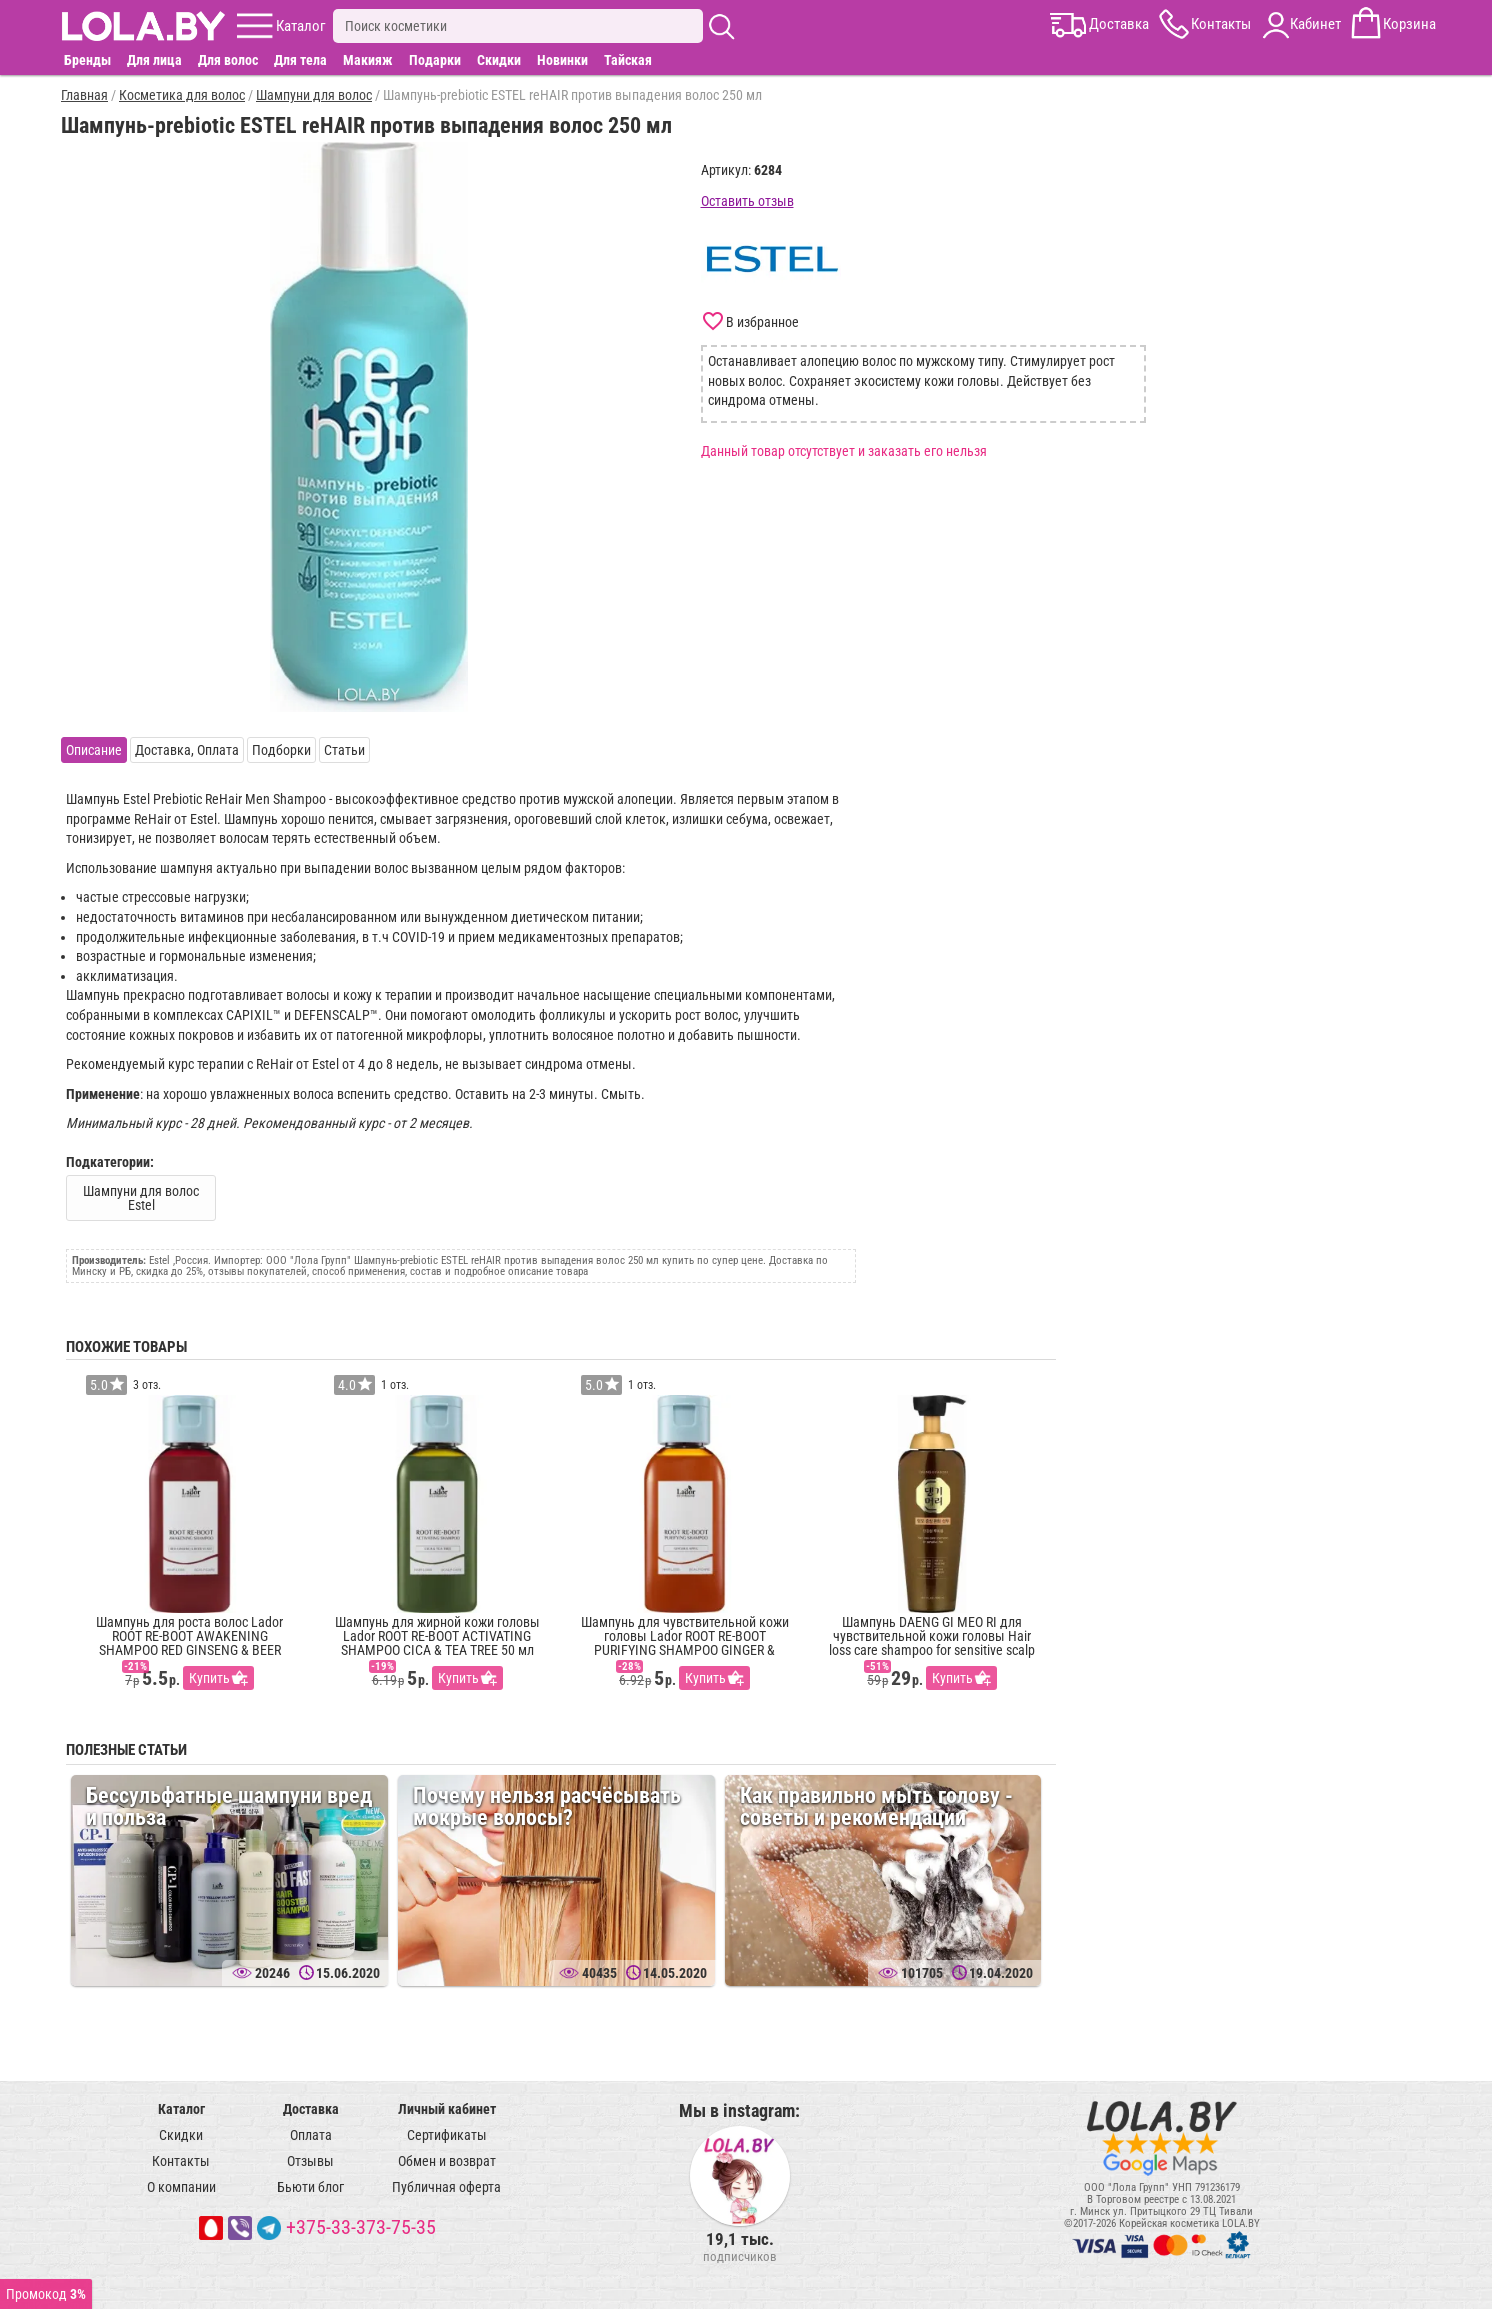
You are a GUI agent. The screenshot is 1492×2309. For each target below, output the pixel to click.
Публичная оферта (446, 2187)
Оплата (311, 2135)
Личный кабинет (447, 2109)
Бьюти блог (310, 2187)
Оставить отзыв (747, 201)
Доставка (311, 2109)
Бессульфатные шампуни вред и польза (229, 1806)
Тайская (628, 60)
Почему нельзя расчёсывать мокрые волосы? (547, 1806)
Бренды (87, 60)
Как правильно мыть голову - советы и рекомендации (876, 1806)
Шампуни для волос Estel (141, 1198)
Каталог (181, 2109)
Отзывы (310, 2161)
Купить (209, 1678)
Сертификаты (447, 2135)
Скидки (499, 60)
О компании (181, 2187)
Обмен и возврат (447, 2161)
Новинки (562, 60)
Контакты (181, 2161)
